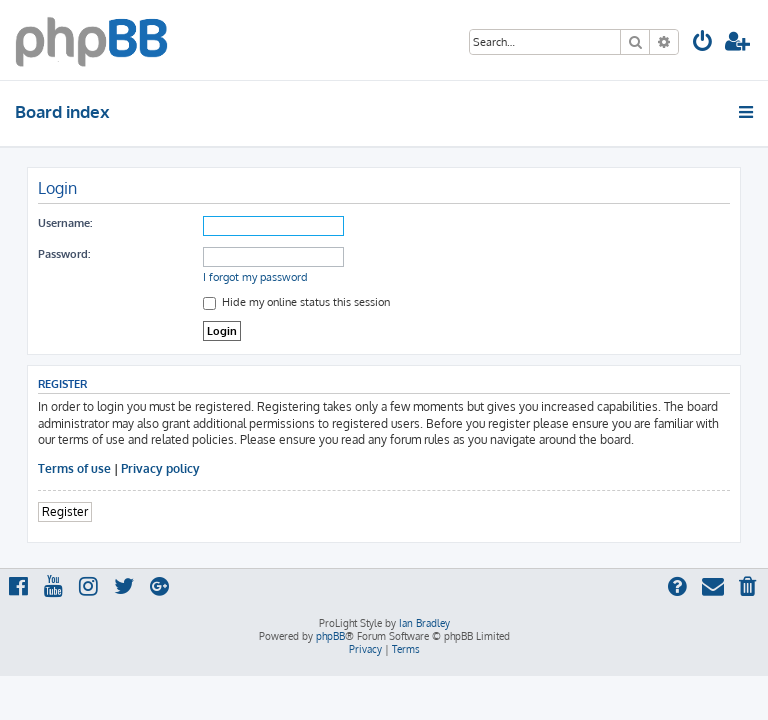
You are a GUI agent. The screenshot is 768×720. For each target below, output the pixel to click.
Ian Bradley (424, 623)
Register (65, 511)
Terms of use (74, 468)
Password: (64, 254)
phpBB (330, 636)
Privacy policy (160, 468)
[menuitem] (703, 43)
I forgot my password (255, 277)
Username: (65, 223)
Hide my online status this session (296, 302)
